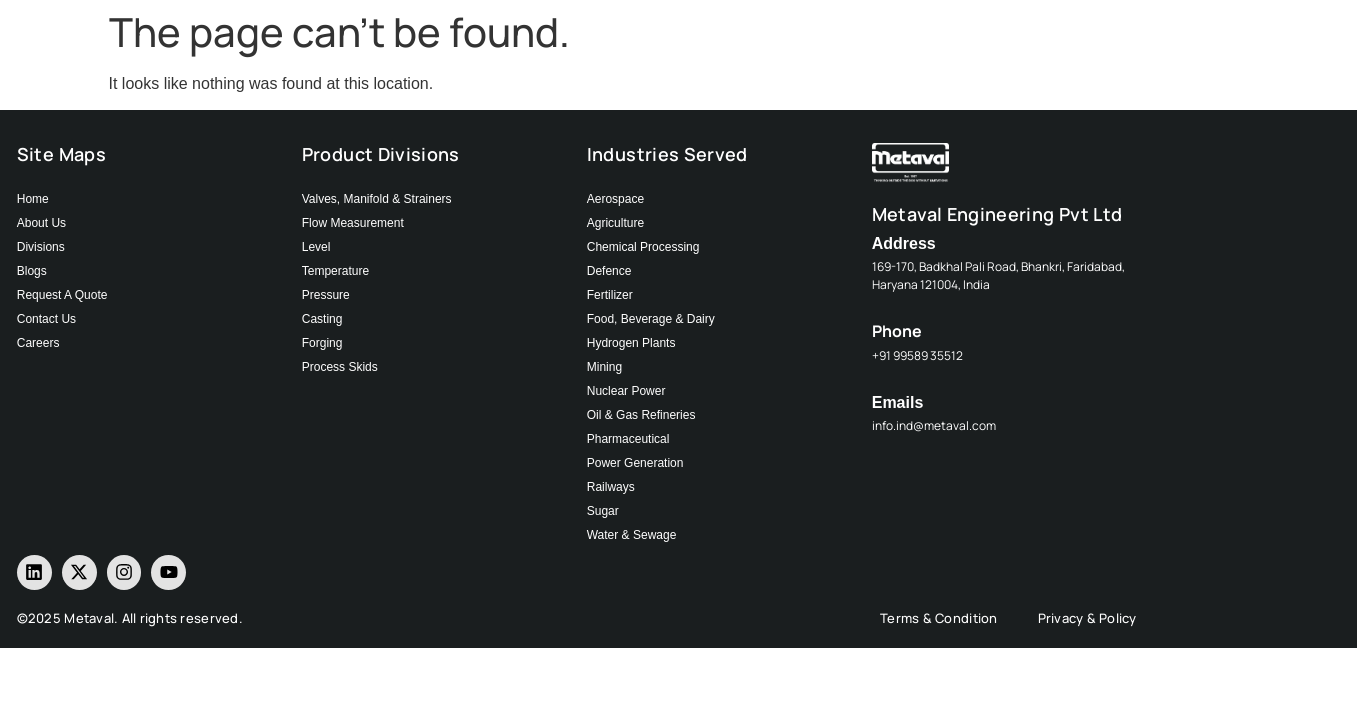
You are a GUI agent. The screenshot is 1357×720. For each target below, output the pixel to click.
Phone (897, 331)
